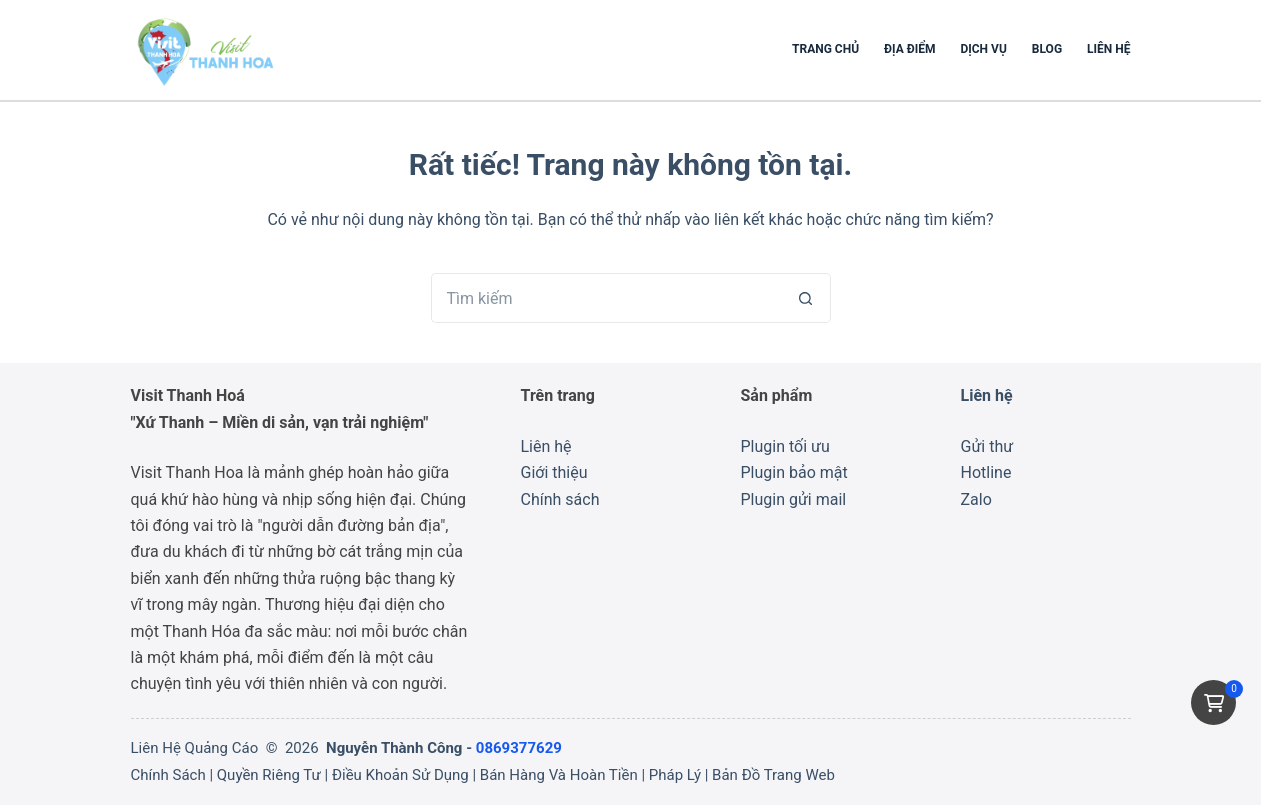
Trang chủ (825, 49)
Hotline (986, 472)
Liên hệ (1108, 49)
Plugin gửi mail (794, 499)
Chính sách (560, 499)
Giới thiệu (554, 472)
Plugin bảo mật (794, 472)
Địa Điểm (909, 49)
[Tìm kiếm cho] (606, 298)
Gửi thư (987, 446)
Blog (1047, 49)
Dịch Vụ (983, 49)
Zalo (976, 499)
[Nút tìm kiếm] (806, 298)
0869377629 (519, 748)
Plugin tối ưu (785, 446)
